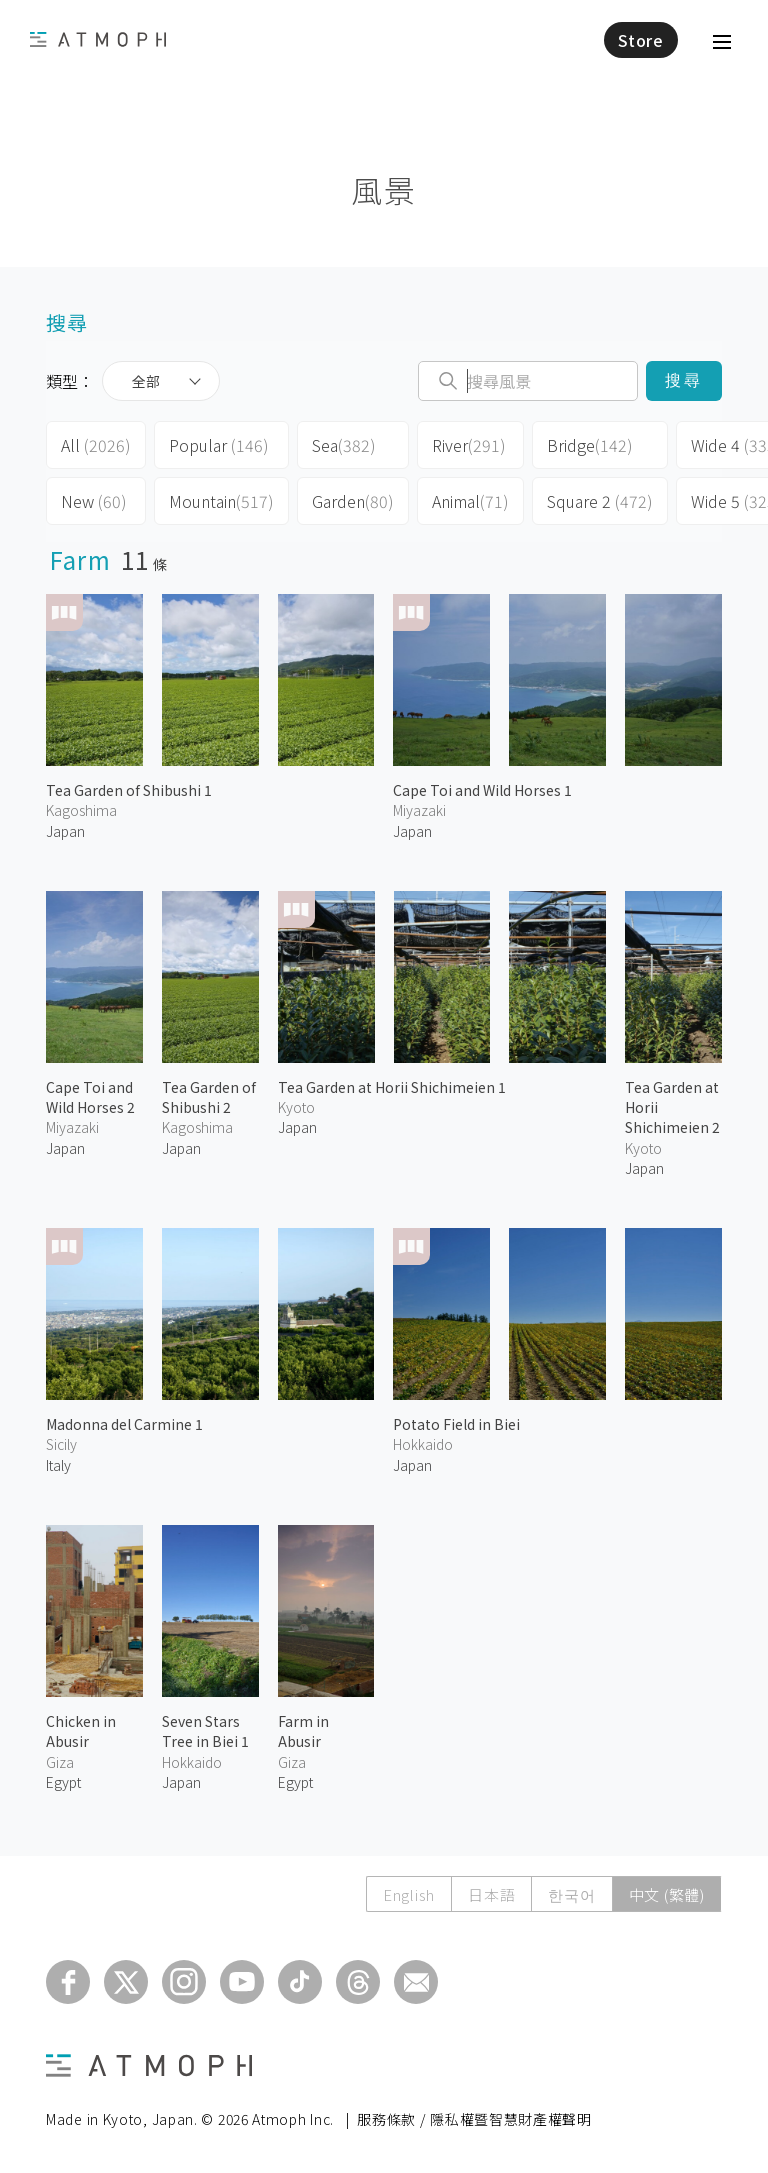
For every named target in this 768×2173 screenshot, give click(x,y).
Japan (65, 831)
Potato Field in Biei (456, 1424)
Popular (219, 445)
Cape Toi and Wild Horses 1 (482, 790)
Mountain (221, 501)
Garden (353, 501)
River (469, 445)
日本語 (491, 1894)
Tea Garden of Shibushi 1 (129, 790)
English (409, 1894)
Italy (58, 1465)
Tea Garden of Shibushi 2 (209, 1097)
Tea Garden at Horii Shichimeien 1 (392, 1087)
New (94, 501)
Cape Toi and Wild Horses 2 (90, 1097)
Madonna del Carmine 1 (124, 1424)
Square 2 (600, 501)
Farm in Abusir (303, 1731)
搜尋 (683, 380)
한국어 (571, 1894)
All (96, 445)
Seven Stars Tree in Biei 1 (205, 1731)
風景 (383, 189)
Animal (470, 501)
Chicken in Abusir (81, 1731)
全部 (146, 381)
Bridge (590, 445)
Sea (344, 445)
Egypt (63, 1782)
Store (641, 40)
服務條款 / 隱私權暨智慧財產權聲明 (474, 2119)
